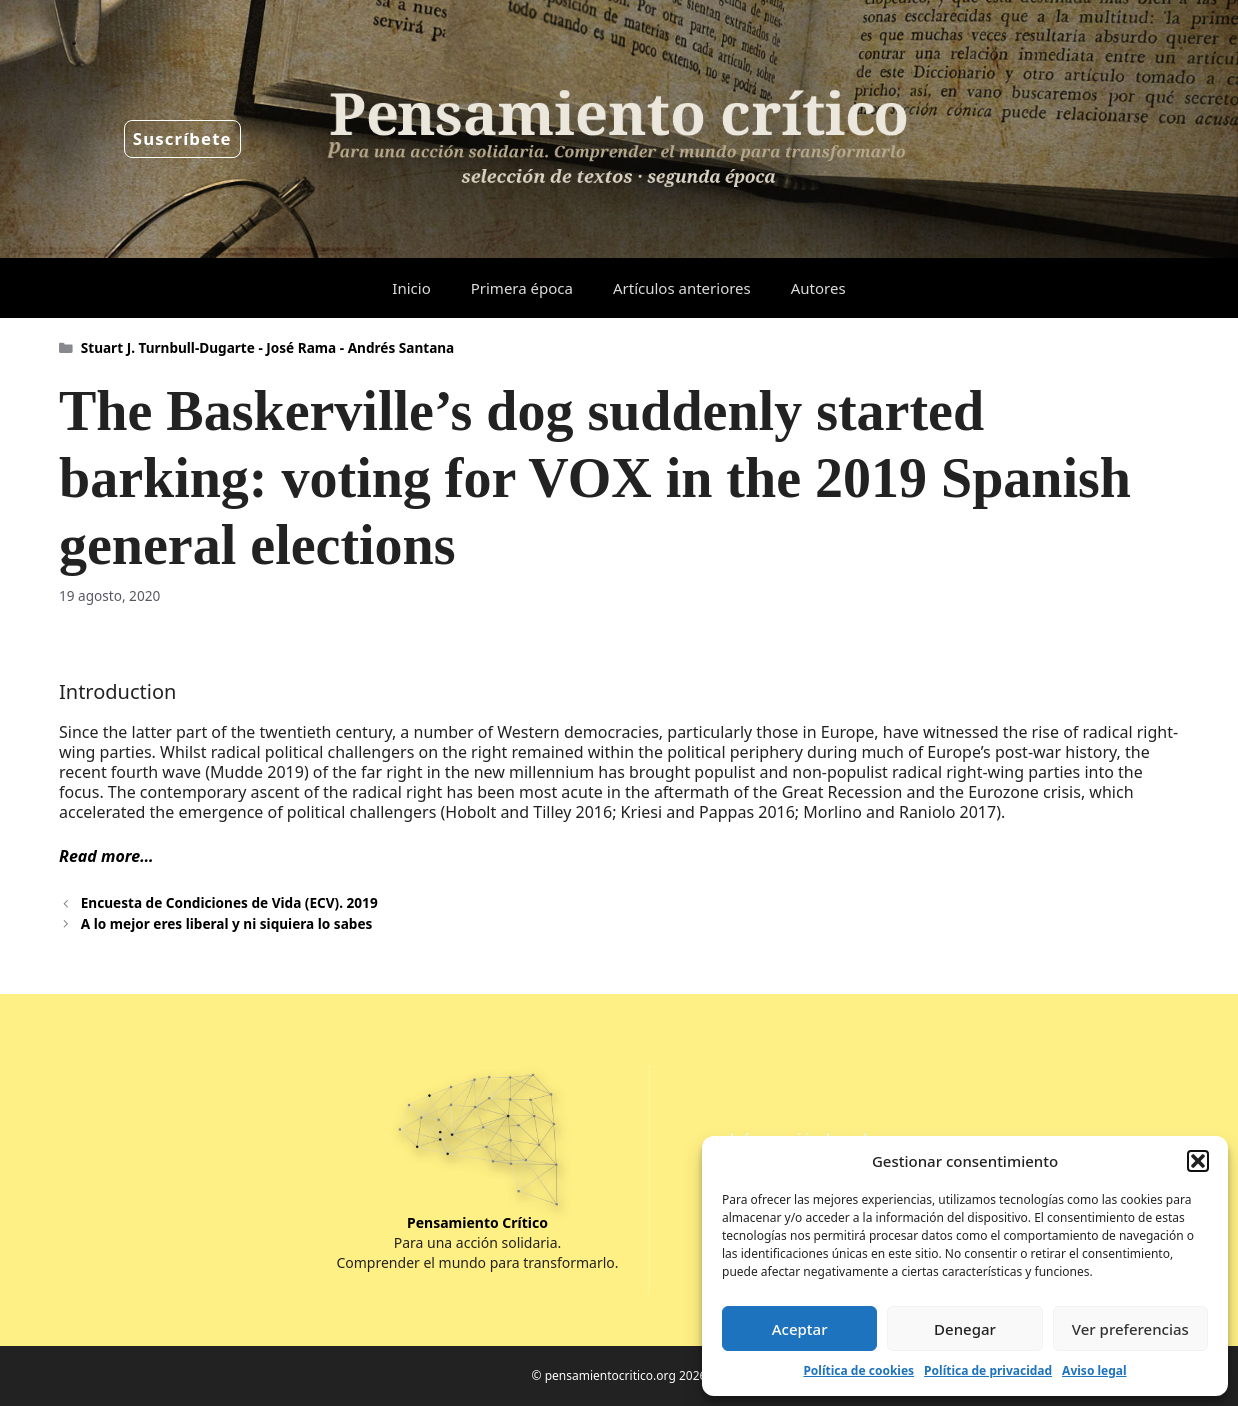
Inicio (411, 288)
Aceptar (800, 1329)
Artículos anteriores (682, 288)
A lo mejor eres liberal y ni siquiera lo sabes (227, 923)
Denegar (965, 1329)
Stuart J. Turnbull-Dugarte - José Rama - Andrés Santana (268, 347)
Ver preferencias (1130, 1329)
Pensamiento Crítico (477, 1222)
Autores (818, 288)
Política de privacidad (988, 1370)
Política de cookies (858, 1370)
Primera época (522, 288)
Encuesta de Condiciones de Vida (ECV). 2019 (229, 902)
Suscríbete (182, 138)
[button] (1198, 1161)
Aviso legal (1094, 1370)
